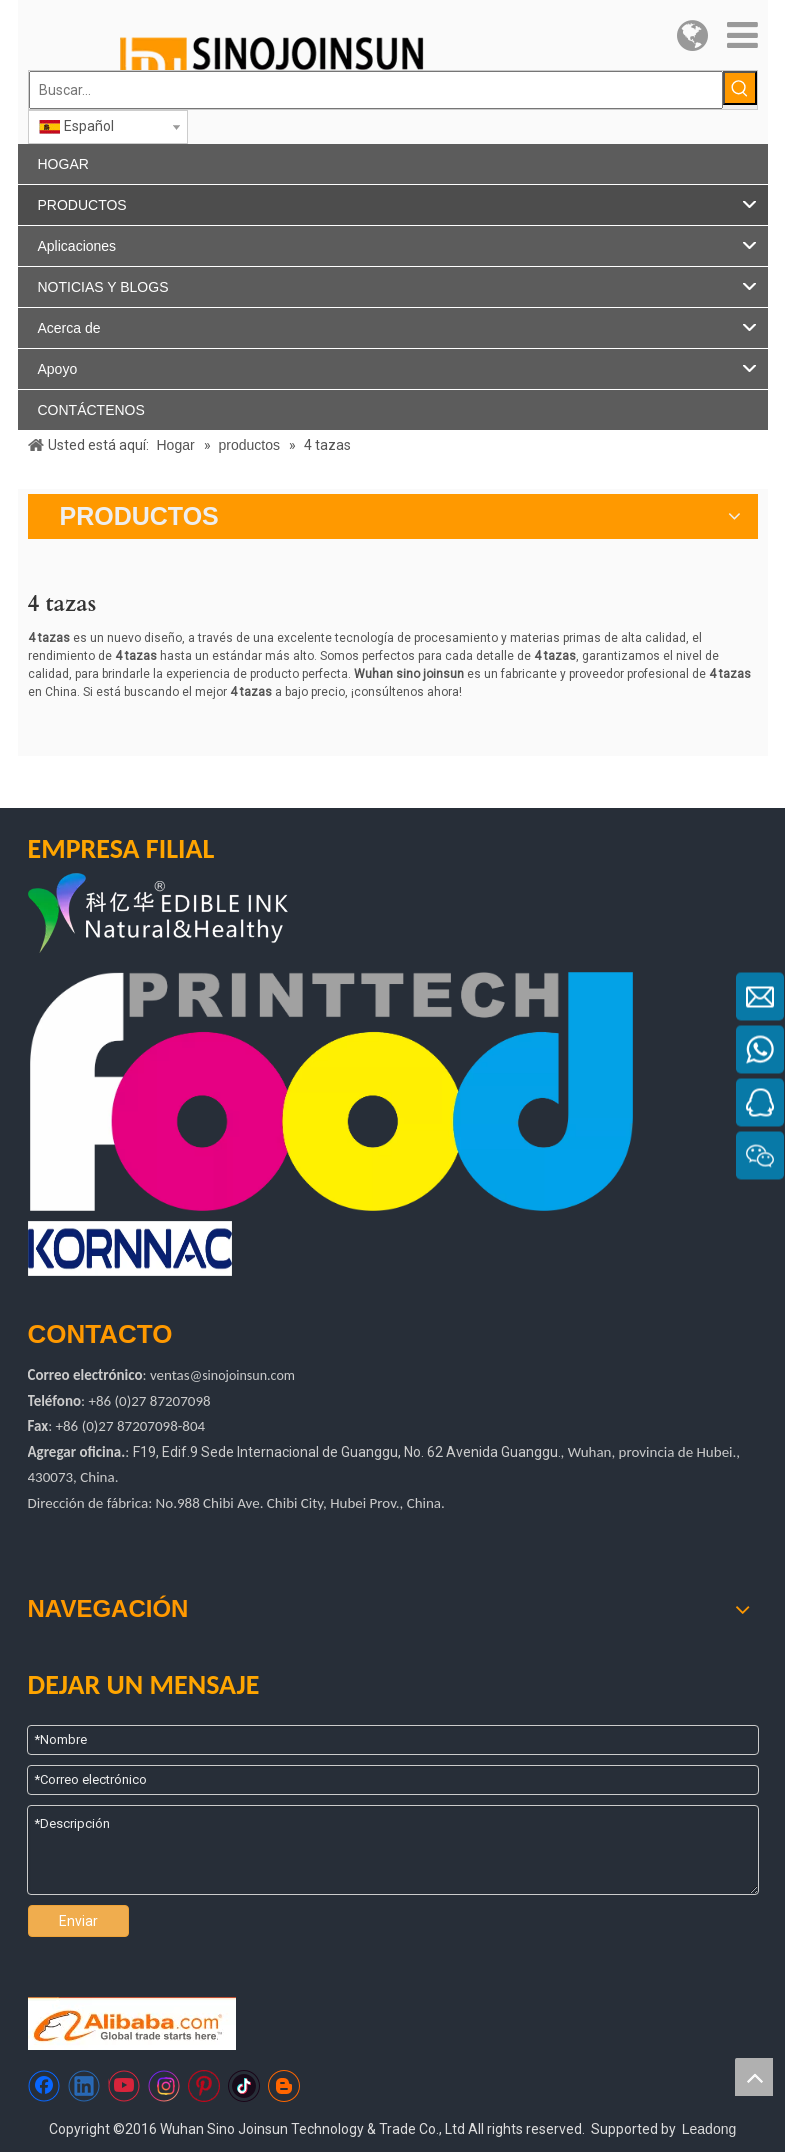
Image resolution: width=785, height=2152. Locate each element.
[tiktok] (244, 2086)
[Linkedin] (84, 2086)
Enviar (78, 1921)
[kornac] (130, 1248)
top (754, 2077)
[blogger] (284, 2086)
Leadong (709, 2129)
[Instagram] (164, 2086)
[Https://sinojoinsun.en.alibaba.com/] (132, 2023)
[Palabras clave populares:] (740, 88)
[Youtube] (124, 2086)
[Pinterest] (204, 2086)
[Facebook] (44, 2086)
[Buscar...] (376, 90)
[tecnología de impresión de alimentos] (331, 1091)
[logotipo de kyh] (206, 915)
